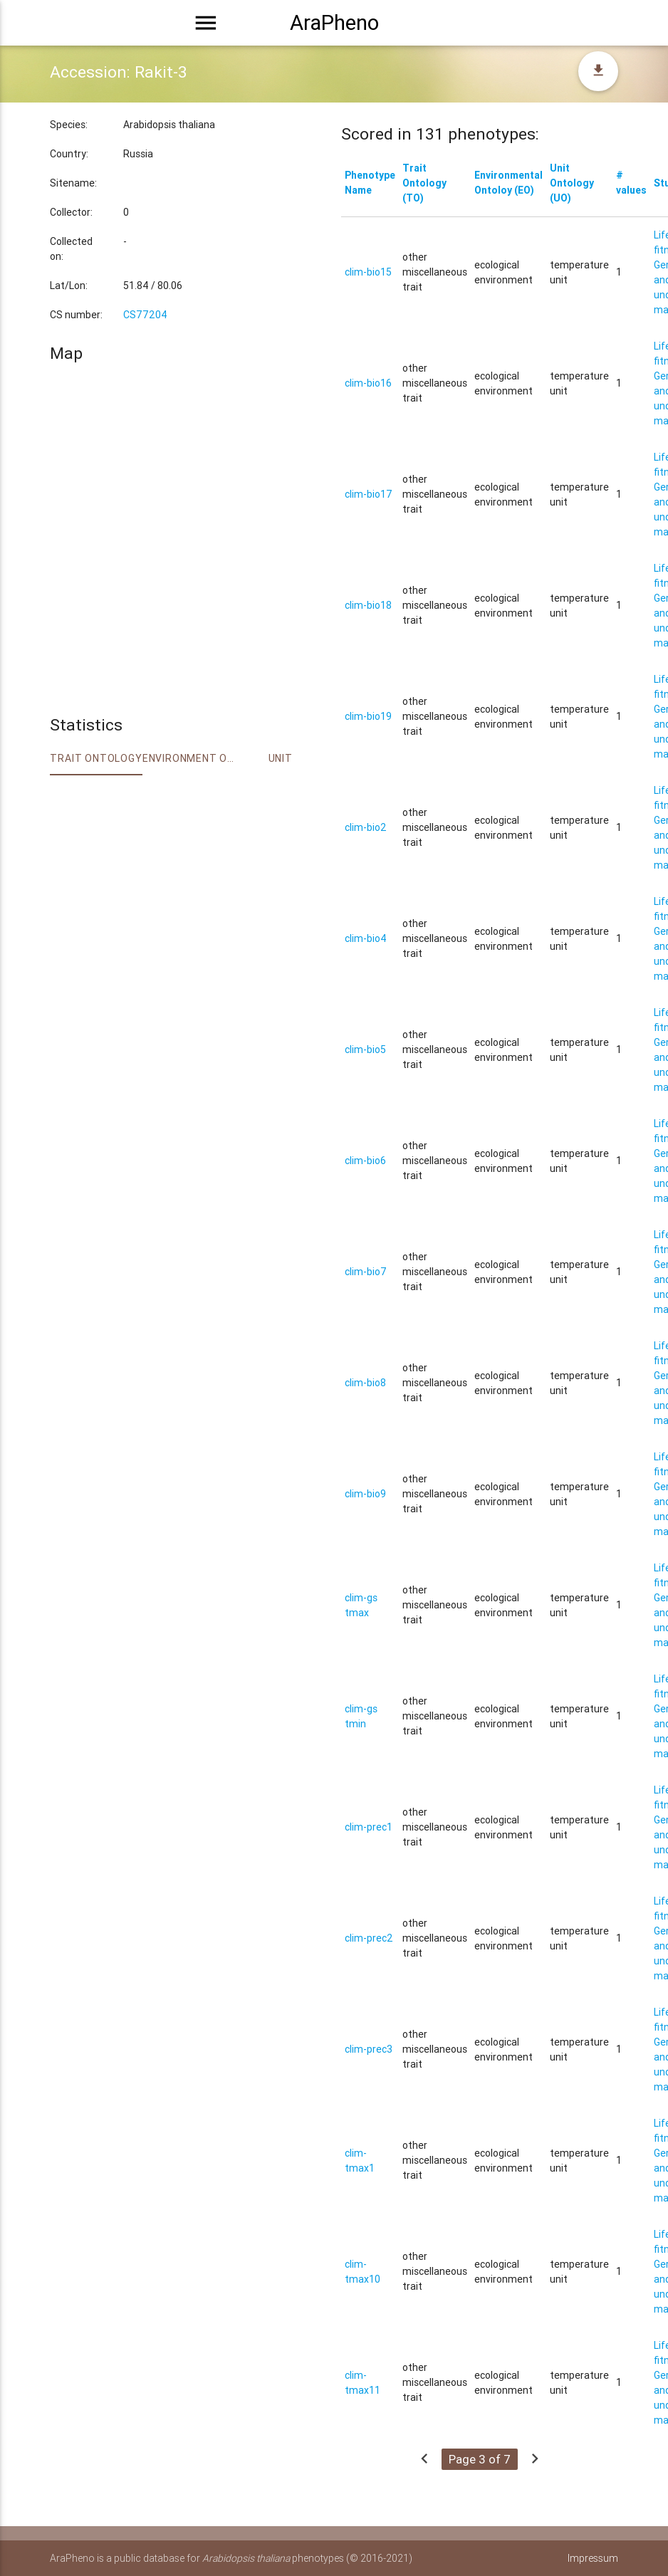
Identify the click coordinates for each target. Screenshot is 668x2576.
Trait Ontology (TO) (424, 183)
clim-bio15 (368, 272)
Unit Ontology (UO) (572, 183)
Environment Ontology (188, 758)
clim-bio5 (365, 1049)
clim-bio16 (368, 383)
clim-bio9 (365, 1493)
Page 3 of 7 (480, 2459)
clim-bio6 (365, 1160)
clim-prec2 (369, 1938)
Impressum (593, 2558)
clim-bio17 (368, 494)
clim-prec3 (368, 2049)
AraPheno (334, 23)
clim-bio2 (366, 827)
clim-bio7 (366, 1271)
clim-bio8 (365, 1382)
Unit (280, 758)
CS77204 (145, 314)
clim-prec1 (368, 1827)
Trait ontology (96, 758)
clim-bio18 (368, 605)
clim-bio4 (366, 938)
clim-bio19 (368, 716)
